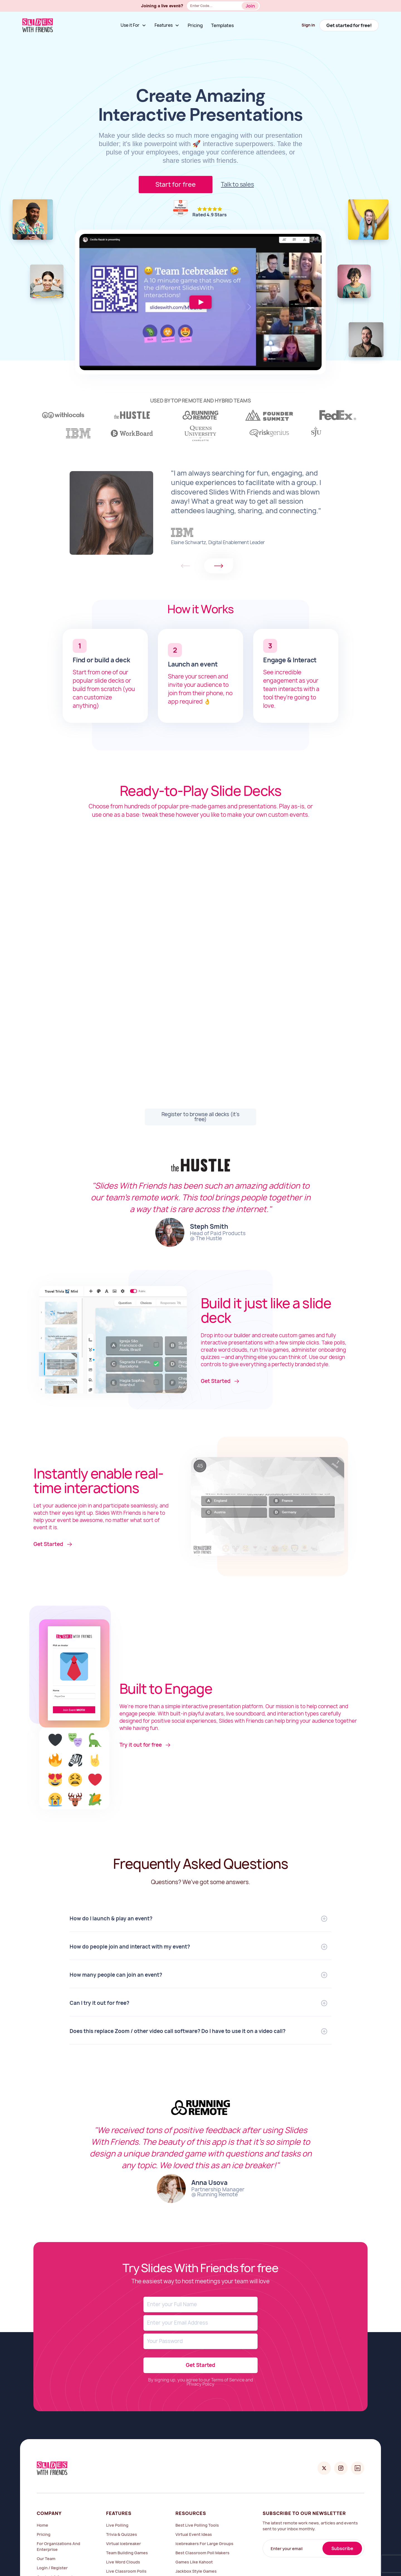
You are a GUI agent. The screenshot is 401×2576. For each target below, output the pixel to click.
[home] (37, 25)
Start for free (175, 184)
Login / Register (52, 2567)
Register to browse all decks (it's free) (200, 1117)
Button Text (252, 7)
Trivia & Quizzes (121, 2534)
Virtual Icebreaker (123, 2543)
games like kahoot (194, 2562)
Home (42, 2525)
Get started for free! (349, 25)
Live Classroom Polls (126, 2571)
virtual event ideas (193, 2534)
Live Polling (117, 2525)
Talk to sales (237, 184)
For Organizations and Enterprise (58, 2546)
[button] (133, 25)
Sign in (308, 25)
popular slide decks (98, 680)
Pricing (195, 25)
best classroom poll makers (202, 2552)
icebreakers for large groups (204, 2543)
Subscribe (342, 2548)
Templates (222, 25)
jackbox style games (196, 2571)
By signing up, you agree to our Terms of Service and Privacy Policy (200, 2382)
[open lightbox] (200, 302)
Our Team (46, 2558)
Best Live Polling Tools (197, 2525)
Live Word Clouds (123, 2562)
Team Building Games (127, 2552)
